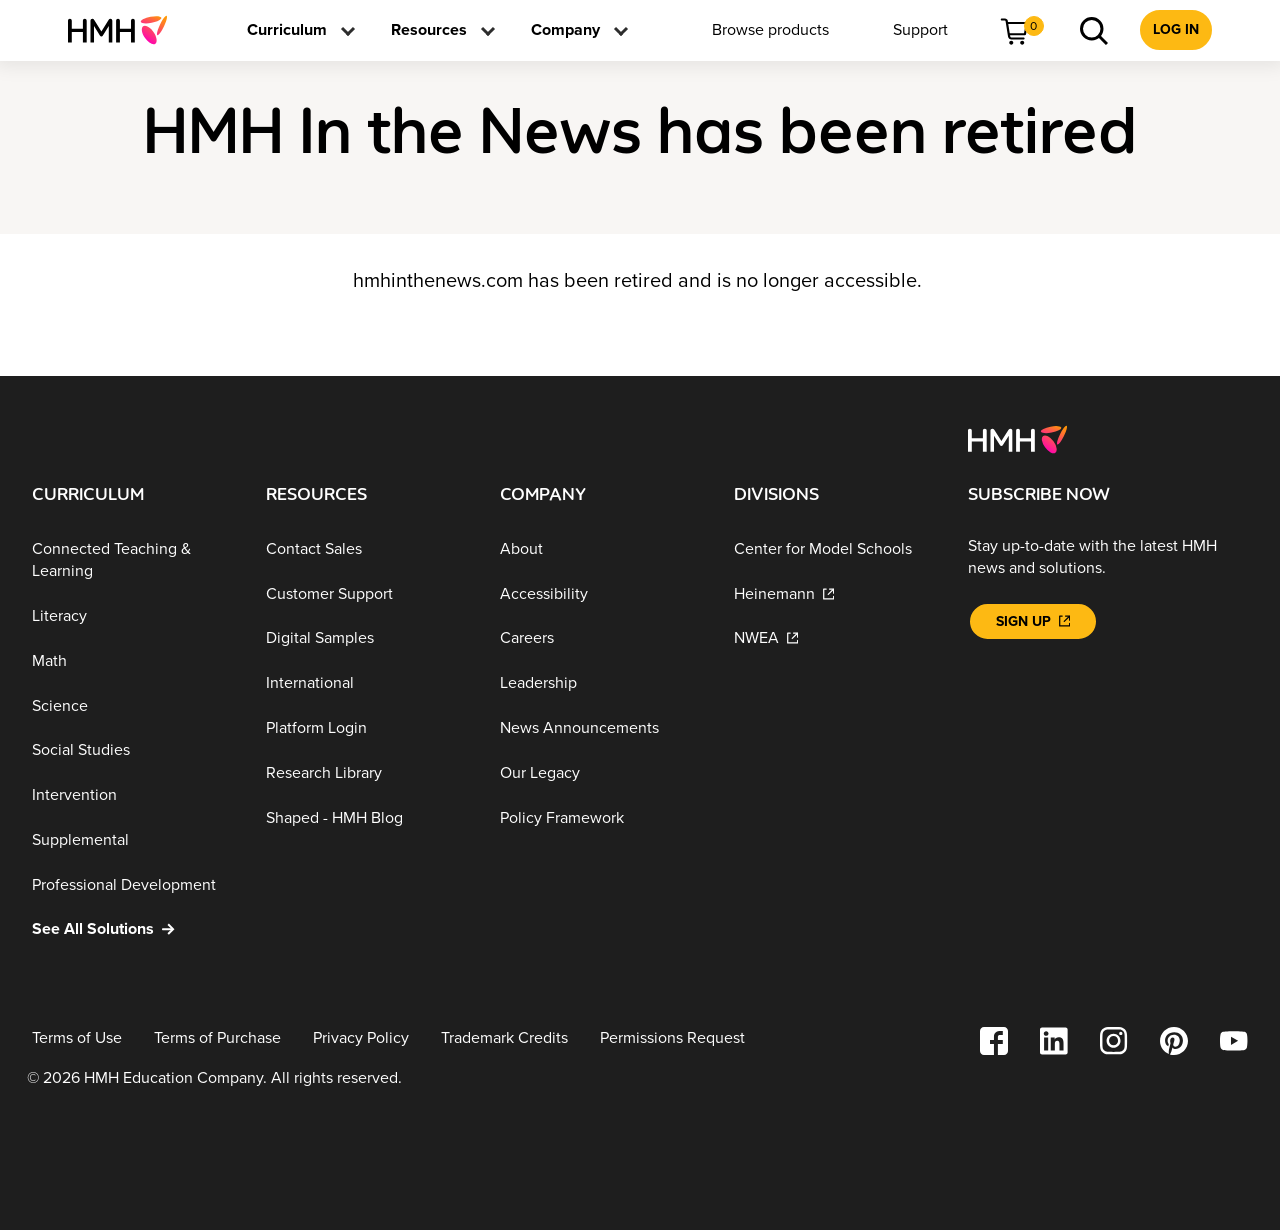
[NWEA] (835, 638)
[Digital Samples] (367, 638)
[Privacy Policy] (361, 1038)
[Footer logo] (1017, 438)
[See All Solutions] (133, 929)
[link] (125, 30)
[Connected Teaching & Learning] (133, 560)
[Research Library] (367, 773)
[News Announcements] (601, 728)
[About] (601, 549)
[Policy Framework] (601, 817)
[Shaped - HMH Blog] (367, 817)
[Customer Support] (367, 593)
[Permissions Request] (672, 1038)
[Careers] (601, 638)
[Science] (133, 705)
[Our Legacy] (601, 773)
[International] (367, 683)
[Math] (133, 661)
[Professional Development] (133, 884)
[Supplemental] (133, 840)
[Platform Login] (367, 728)
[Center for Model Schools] (835, 549)
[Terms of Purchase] (217, 1038)
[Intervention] (133, 795)
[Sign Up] (1033, 621)
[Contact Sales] (367, 549)
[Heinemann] (835, 593)
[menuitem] (125, 30)
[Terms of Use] (77, 1038)
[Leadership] (601, 683)
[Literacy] (133, 616)
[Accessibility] (601, 593)
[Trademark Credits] (504, 1038)
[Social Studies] (133, 750)
